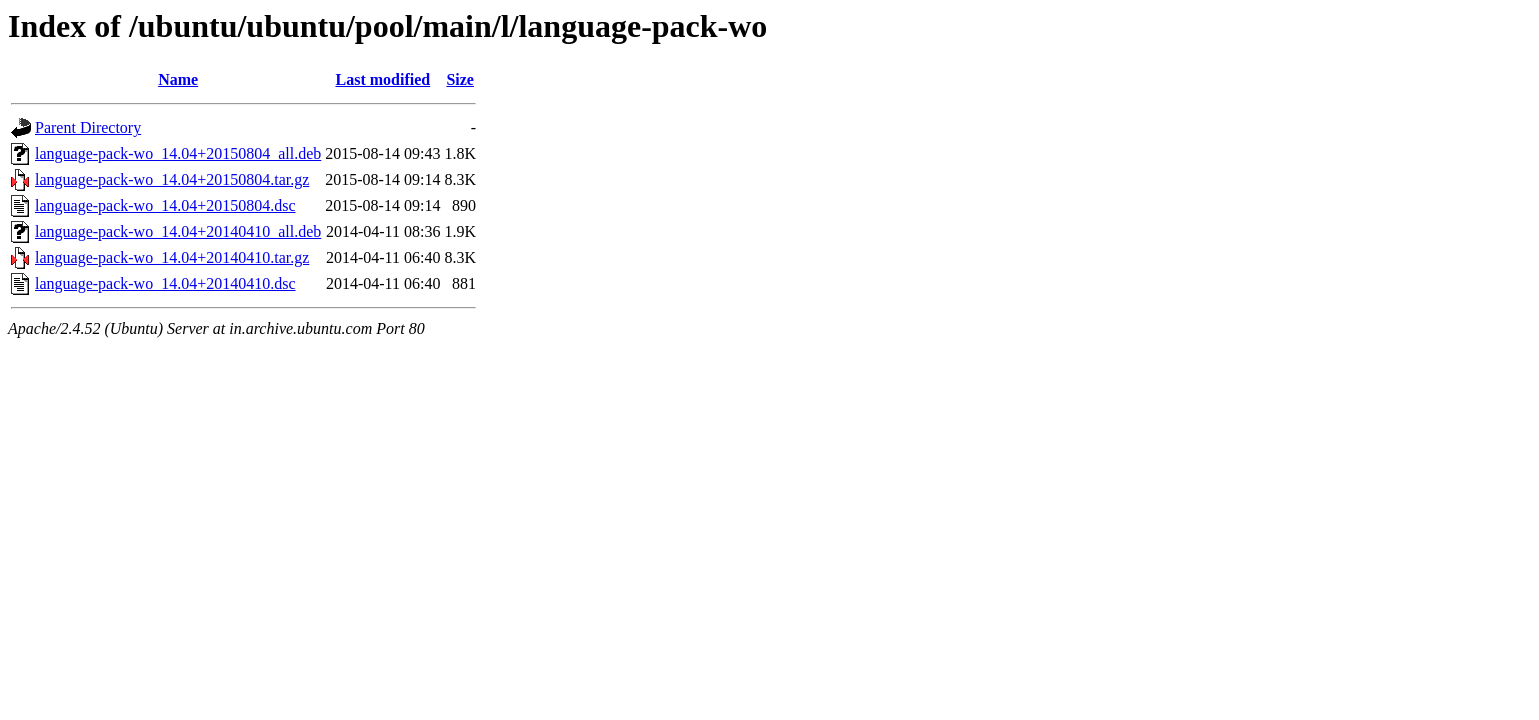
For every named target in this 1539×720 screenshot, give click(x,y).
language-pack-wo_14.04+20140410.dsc (165, 283)
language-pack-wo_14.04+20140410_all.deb (178, 231)
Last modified (383, 79)
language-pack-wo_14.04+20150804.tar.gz (172, 179)
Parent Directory (88, 127)
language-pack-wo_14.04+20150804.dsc (165, 205)
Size (460, 79)
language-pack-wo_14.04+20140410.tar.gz (172, 257)
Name (178, 79)
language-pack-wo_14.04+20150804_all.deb (178, 153)
